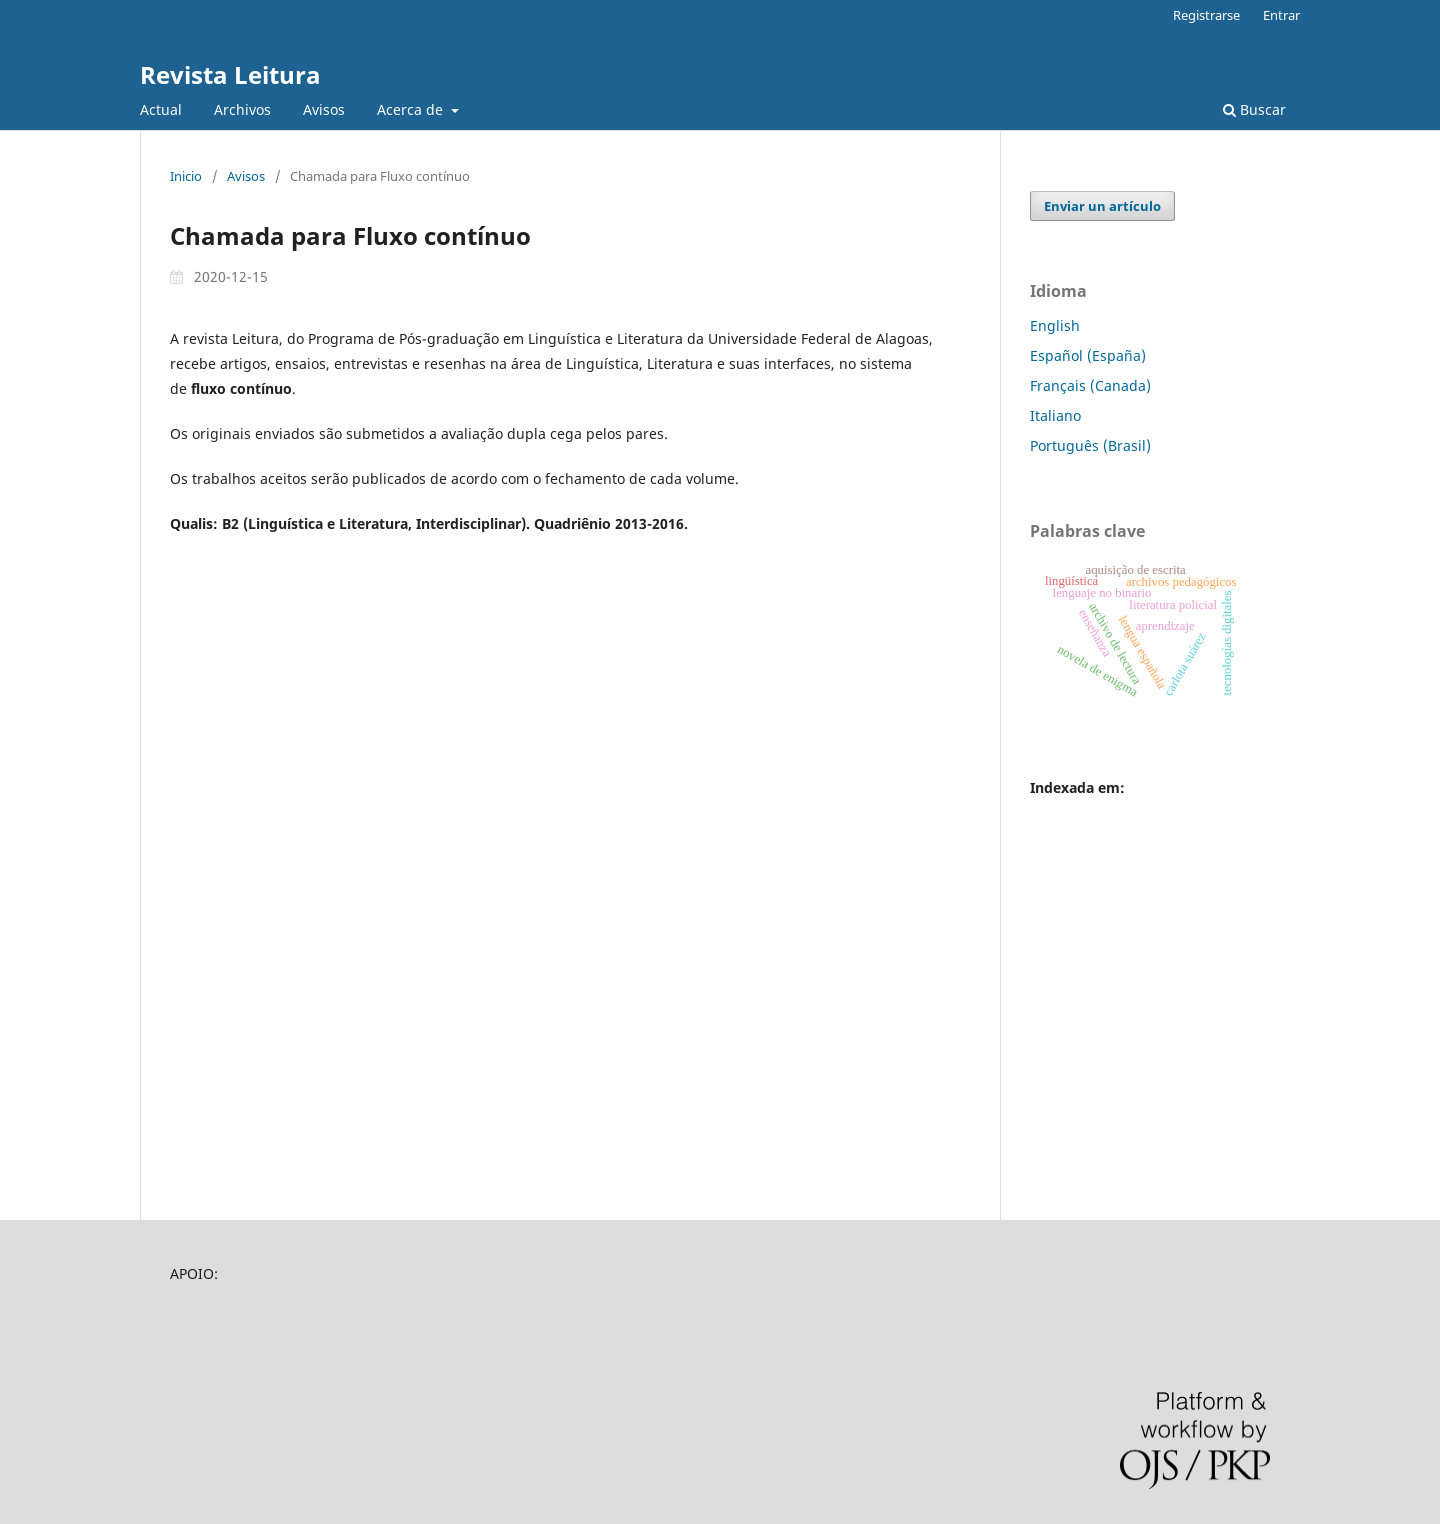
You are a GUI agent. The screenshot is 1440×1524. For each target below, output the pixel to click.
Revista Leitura (230, 74)
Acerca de (412, 109)
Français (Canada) (1090, 385)
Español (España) (1088, 355)
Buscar (1254, 109)
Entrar (1281, 15)
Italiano (1055, 415)
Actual (161, 109)
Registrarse (1206, 15)
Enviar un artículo (1102, 206)
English (1055, 325)
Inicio (186, 176)
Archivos (242, 109)
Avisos (324, 109)
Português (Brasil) (1090, 445)
